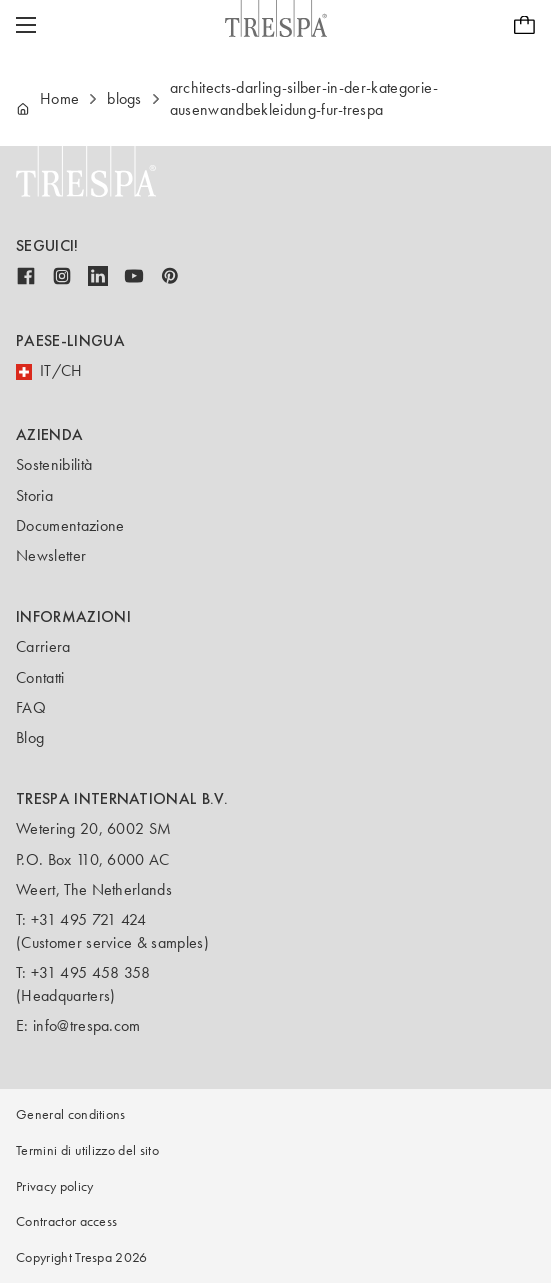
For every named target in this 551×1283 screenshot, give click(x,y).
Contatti (40, 677)
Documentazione (70, 525)
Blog (30, 737)
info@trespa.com (87, 1025)
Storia (34, 495)
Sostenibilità (54, 464)
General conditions (71, 1114)
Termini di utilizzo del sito (87, 1150)
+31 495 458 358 (91, 972)
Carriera (43, 646)
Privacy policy (54, 1186)
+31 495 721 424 (89, 919)
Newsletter (51, 555)
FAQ (31, 707)
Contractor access (66, 1221)
